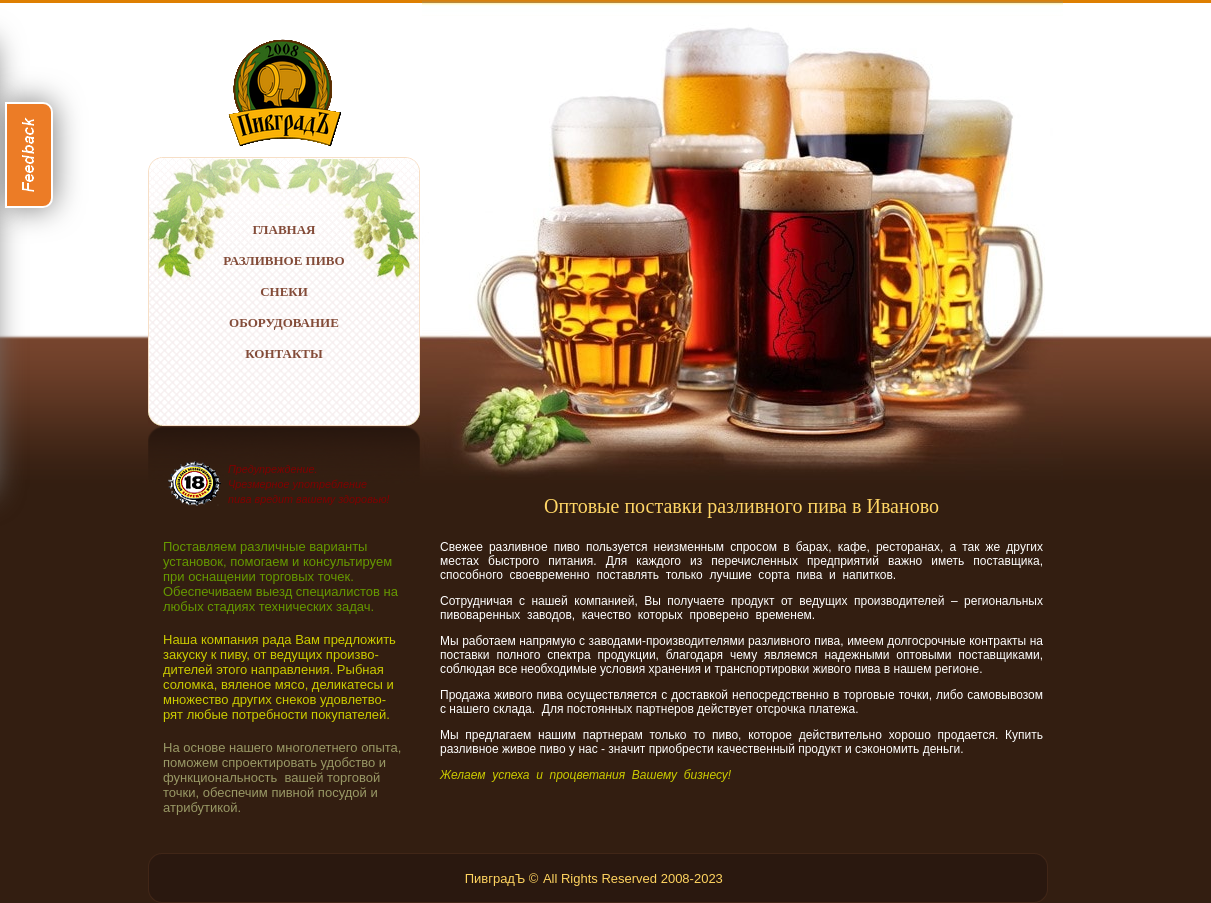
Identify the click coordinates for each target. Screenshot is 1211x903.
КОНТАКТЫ (284, 353)
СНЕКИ (284, 291)
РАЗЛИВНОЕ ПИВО (283, 260)
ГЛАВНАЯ (284, 229)
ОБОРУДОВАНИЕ (284, 322)
